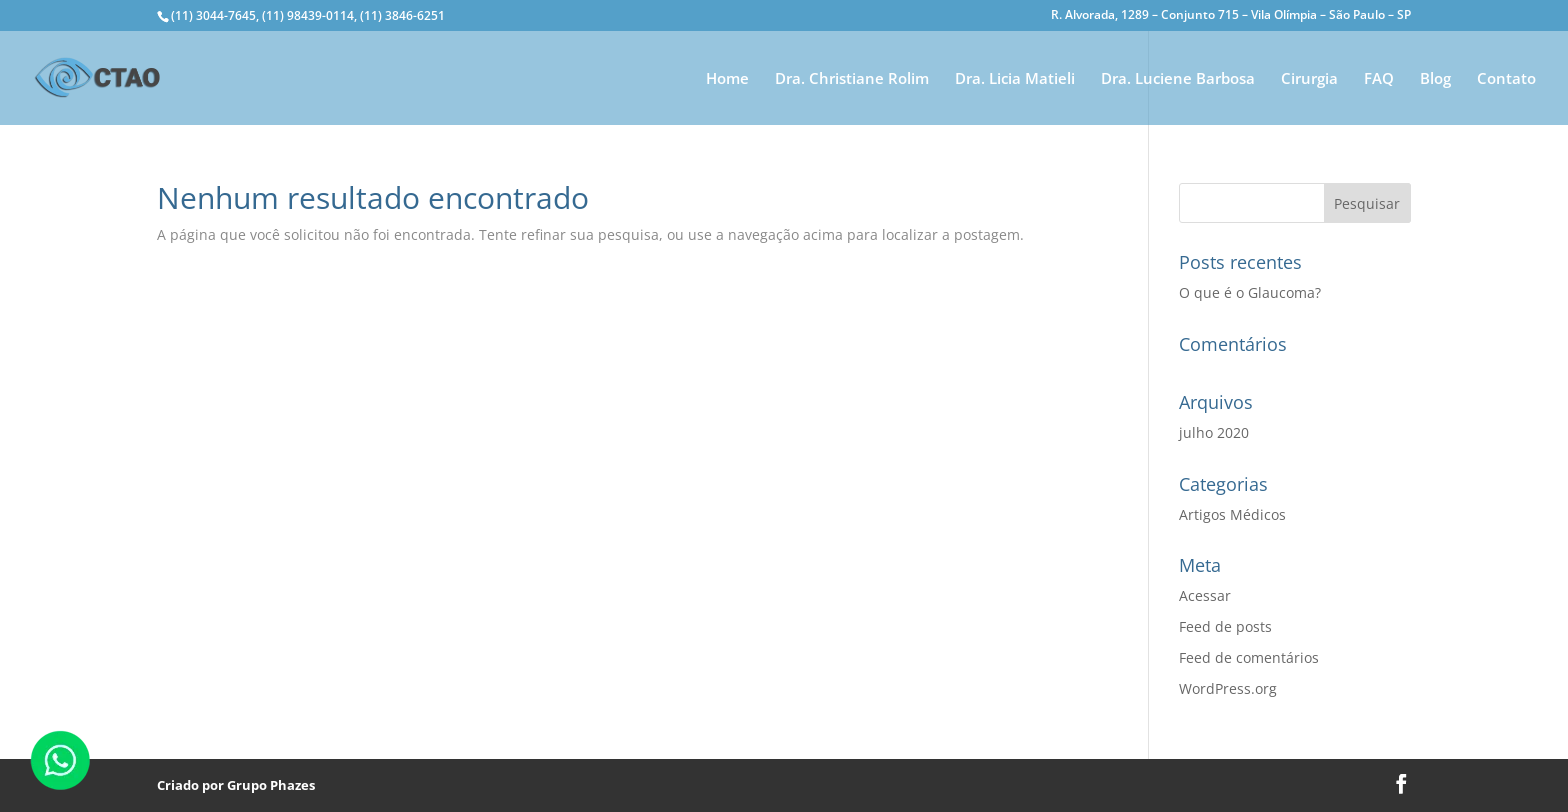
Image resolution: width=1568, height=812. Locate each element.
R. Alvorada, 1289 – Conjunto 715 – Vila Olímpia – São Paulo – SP (1231, 16)
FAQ (1379, 79)
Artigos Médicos (1232, 514)
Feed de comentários (1249, 657)
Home (727, 79)
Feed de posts (1225, 626)
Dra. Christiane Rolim (852, 79)
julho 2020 (1214, 432)
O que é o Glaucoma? (1250, 292)
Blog (1435, 79)
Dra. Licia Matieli (1015, 79)
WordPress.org (1228, 688)
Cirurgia (1309, 79)
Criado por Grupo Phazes (236, 785)
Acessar (1205, 595)
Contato (1506, 79)
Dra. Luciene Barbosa (1178, 79)
